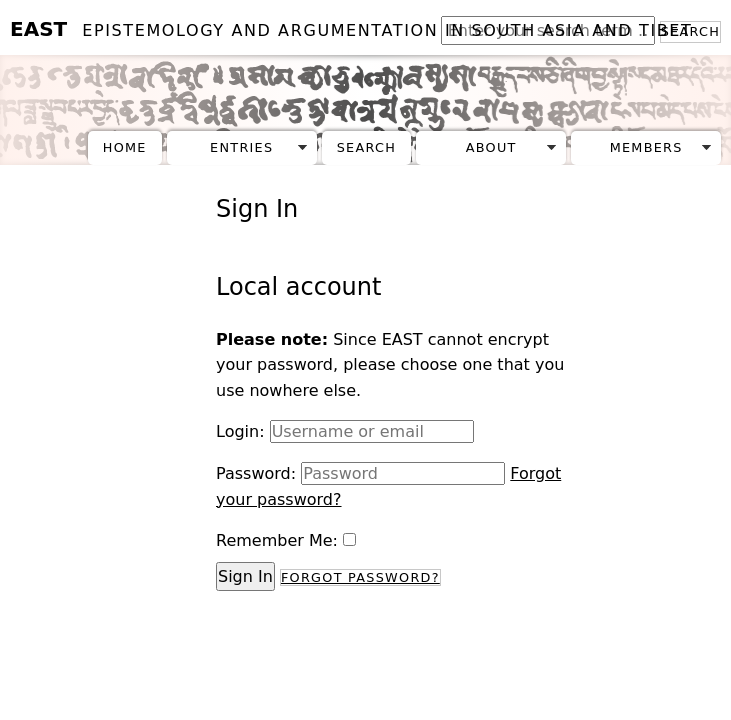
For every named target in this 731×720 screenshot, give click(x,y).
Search (366, 147)
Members (646, 147)
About (491, 147)
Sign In (245, 576)
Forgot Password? (360, 577)
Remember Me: (277, 540)
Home (125, 147)
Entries (241, 147)
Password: (256, 473)
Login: (240, 431)
